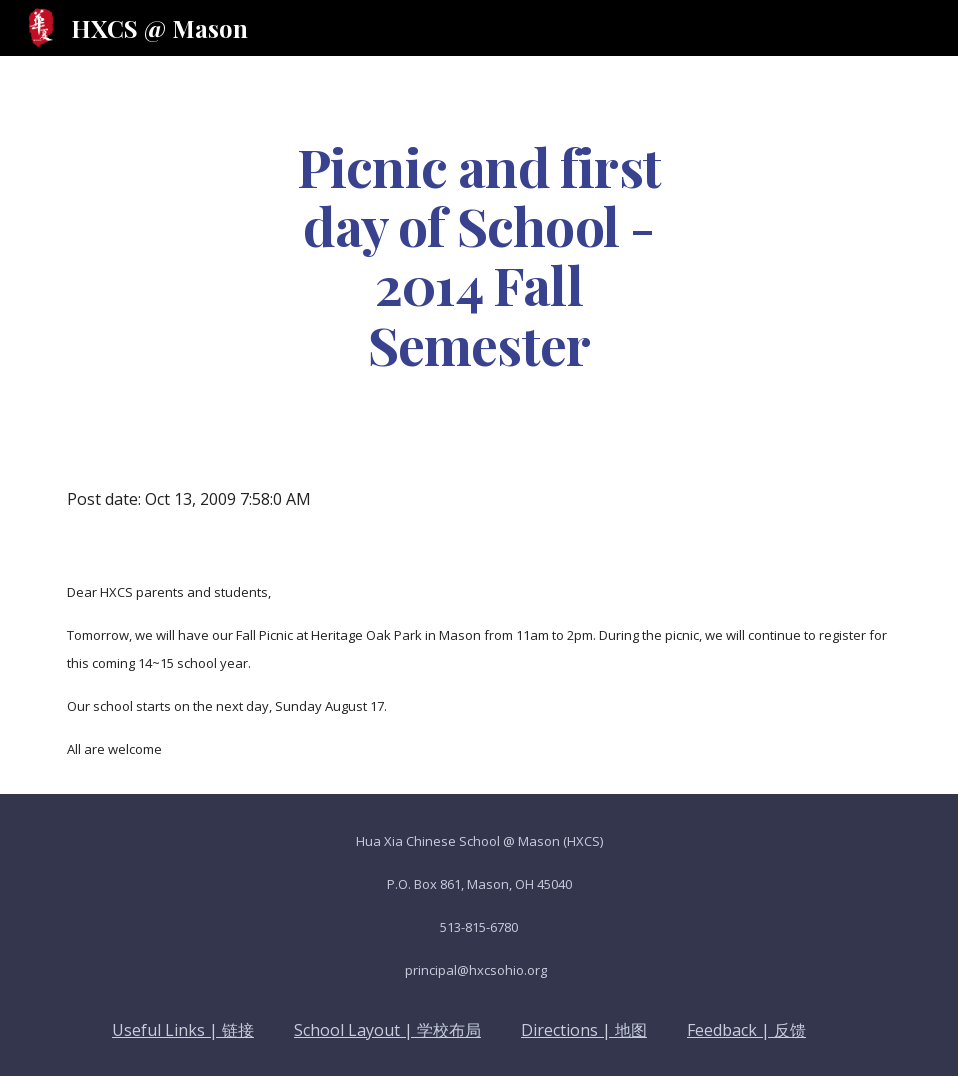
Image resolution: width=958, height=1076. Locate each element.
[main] (478, 254)
